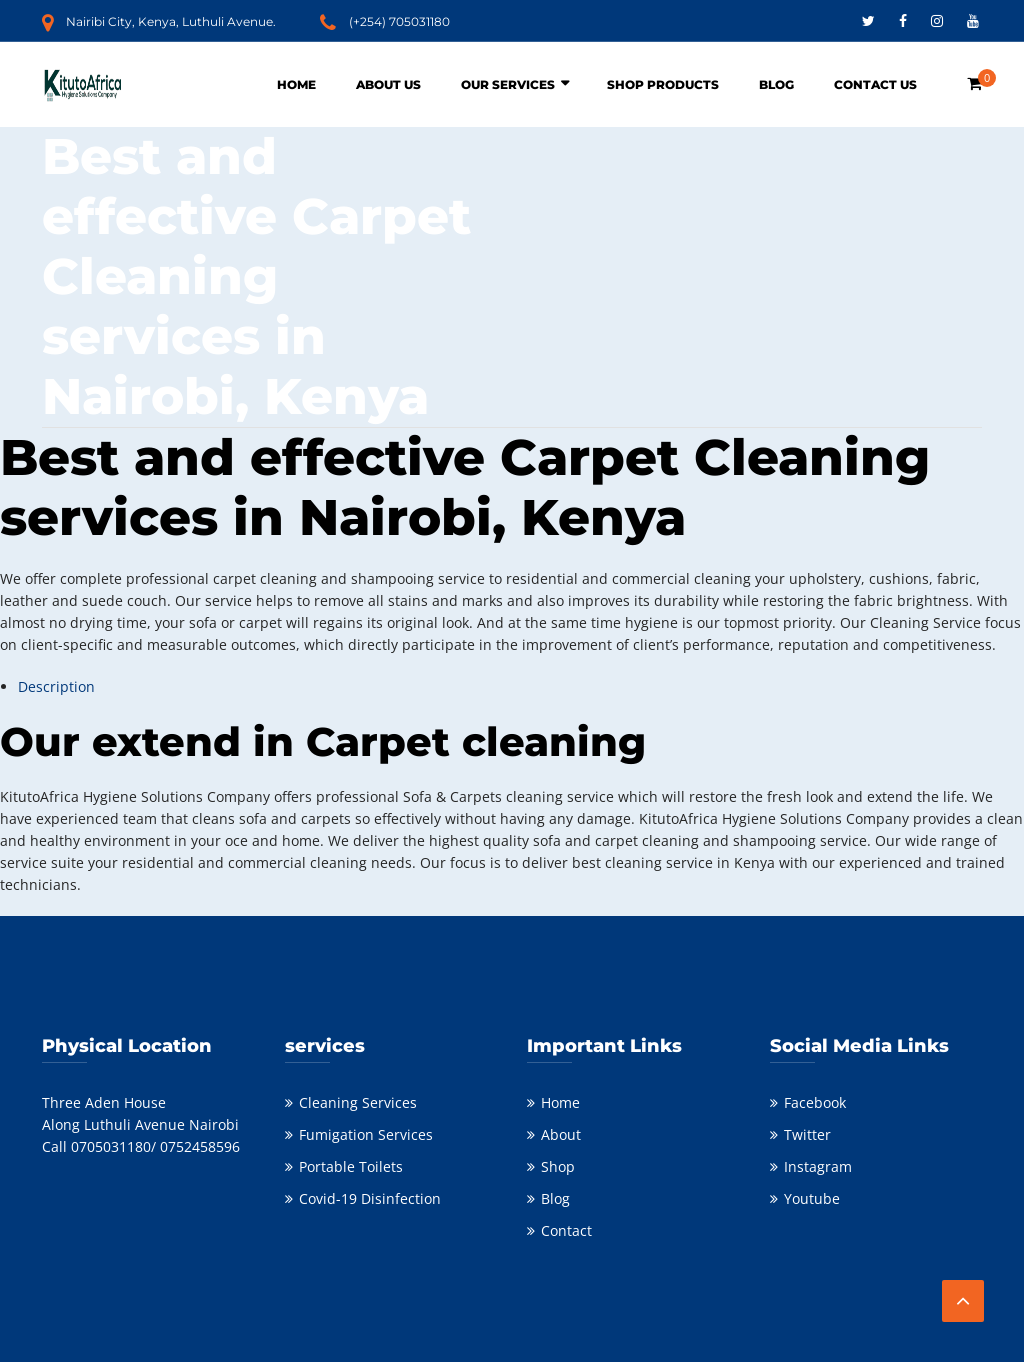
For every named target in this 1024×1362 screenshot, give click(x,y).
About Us (388, 84)
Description (56, 686)
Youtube (812, 1198)
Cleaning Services (358, 1102)
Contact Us (875, 84)
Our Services (508, 84)
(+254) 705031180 (399, 21)
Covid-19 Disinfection (370, 1198)
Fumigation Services (366, 1134)
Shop (558, 1166)
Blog (776, 84)
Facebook (815, 1102)
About (561, 1134)
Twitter (807, 1134)
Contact (566, 1230)
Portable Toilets (351, 1166)
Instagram (818, 1166)
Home (296, 84)
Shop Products (663, 84)
